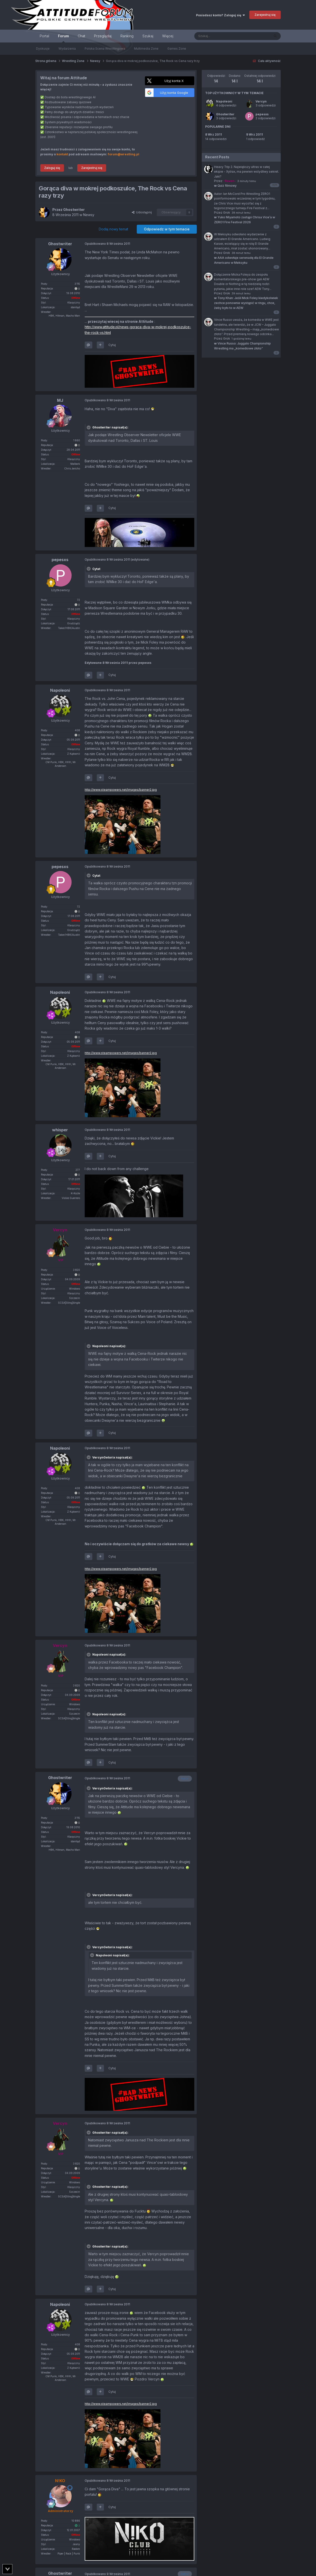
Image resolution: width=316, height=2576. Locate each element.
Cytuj (112, 345)
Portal (44, 36)
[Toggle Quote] (89, 427)
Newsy (88, 215)
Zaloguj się (52, 168)
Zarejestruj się (265, 15)
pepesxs (262, 114)
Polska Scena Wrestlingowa (105, 48)
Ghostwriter (225, 114)
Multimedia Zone (146, 48)
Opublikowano (107, 243)
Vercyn (261, 101)
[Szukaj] (219, 36)
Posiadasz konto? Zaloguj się (220, 15)
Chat (81, 36)
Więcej (167, 36)
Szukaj (147, 36)
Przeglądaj (103, 36)
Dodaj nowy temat (113, 229)
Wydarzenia (67, 48)
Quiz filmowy (225, 185)
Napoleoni (224, 101)
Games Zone (176, 48)
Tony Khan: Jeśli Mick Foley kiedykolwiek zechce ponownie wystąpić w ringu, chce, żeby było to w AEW (246, 303)
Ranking (127, 36)
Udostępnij (142, 212)
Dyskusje (43, 48)
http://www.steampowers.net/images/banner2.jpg (121, 789)
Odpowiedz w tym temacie (167, 229)
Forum (63, 38)
